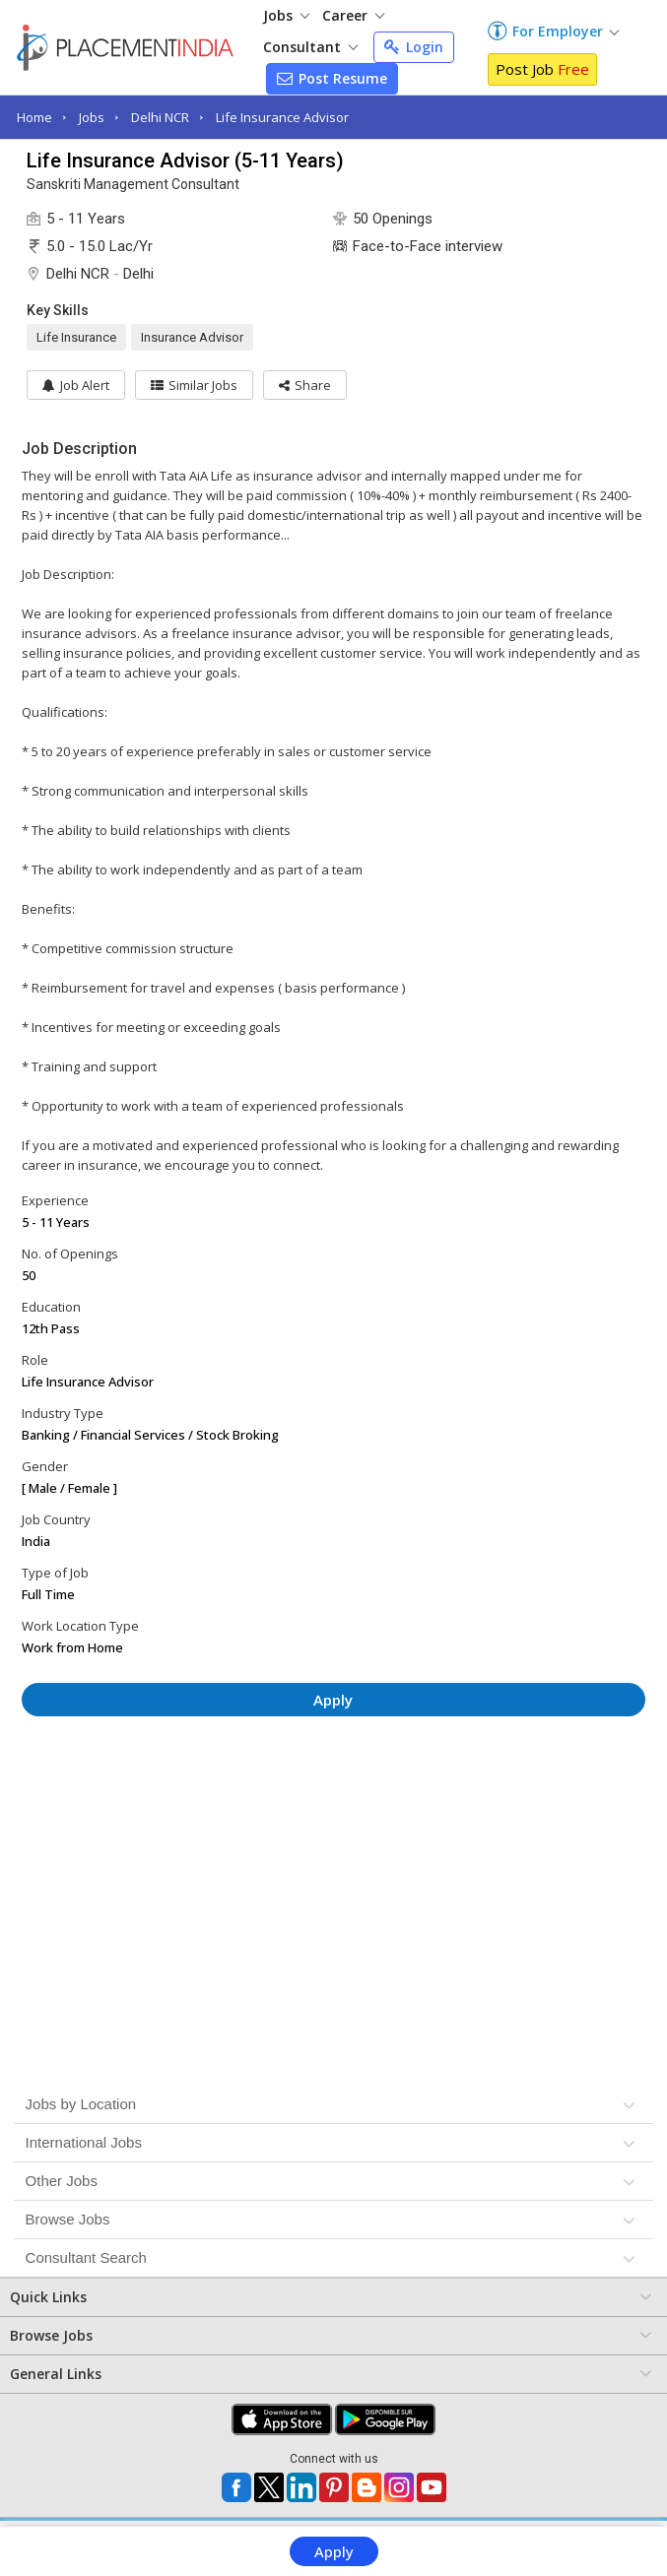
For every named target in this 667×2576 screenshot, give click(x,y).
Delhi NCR (160, 117)
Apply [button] (333, 1699)
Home (34, 117)
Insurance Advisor (192, 337)
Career (353, 15)
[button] (305, 385)
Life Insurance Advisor (282, 117)
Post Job (542, 69)
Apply (334, 2551)
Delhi (138, 274)
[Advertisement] (333, 1790)
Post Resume (332, 78)
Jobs (286, 15)
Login (413, 46)
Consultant (310, 46)
